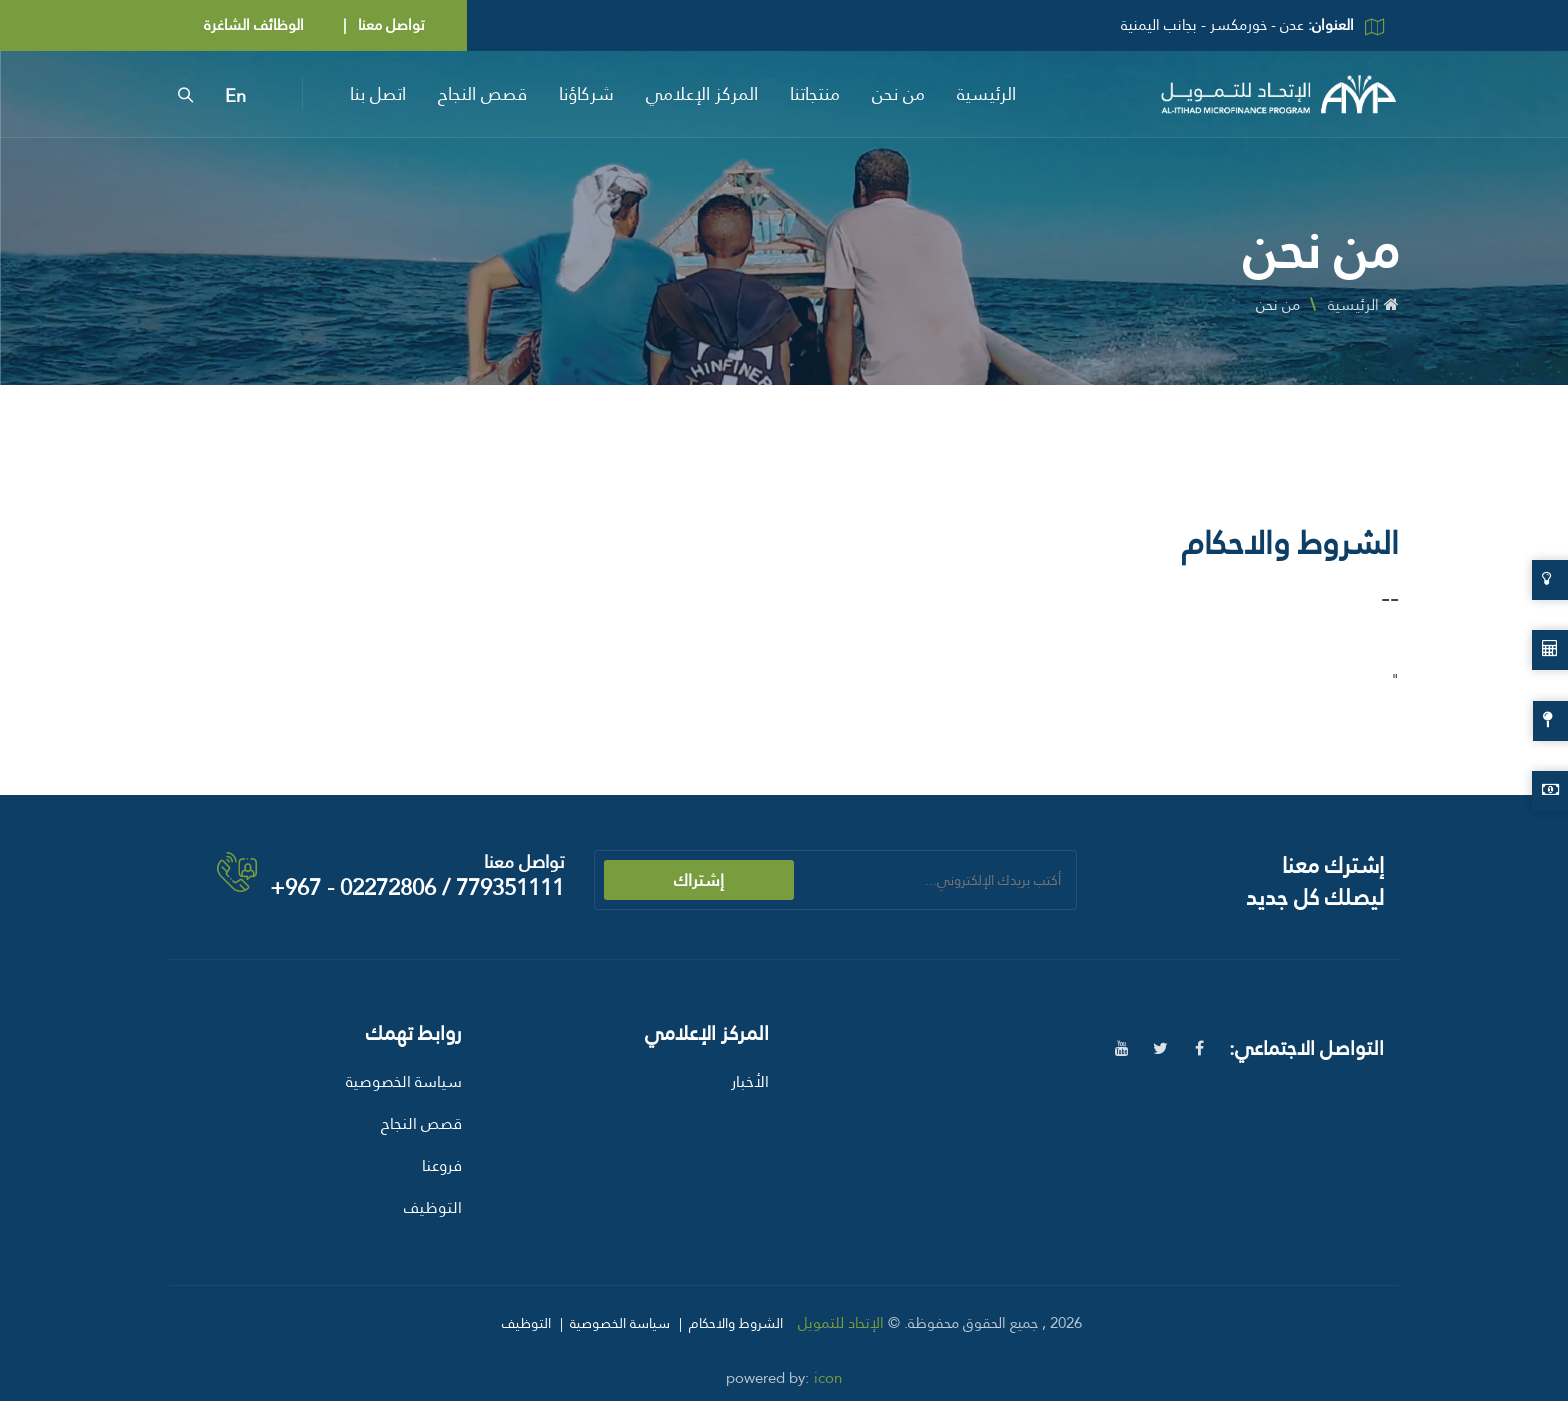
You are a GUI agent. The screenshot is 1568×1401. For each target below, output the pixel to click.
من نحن (898, 93)
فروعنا (442, 1165)
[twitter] (1160, 1048)
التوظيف (433, 1207)
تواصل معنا (389, 25)
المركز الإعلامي (702, 93)
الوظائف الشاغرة (254, 25)
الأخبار (750, 1081)
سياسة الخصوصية (404, 1081)
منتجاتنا (815, 93)
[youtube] (1121, 1048)
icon (828, 1378)
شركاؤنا (586, 93)
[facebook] (1199, 1048)
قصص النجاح (482, 93)
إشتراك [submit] (699, 880)
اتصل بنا (378, 93)
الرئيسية (986, 93)
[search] (185, 94)
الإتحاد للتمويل (841, 1323)
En (235, 96)
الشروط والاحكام (736, 1323)
